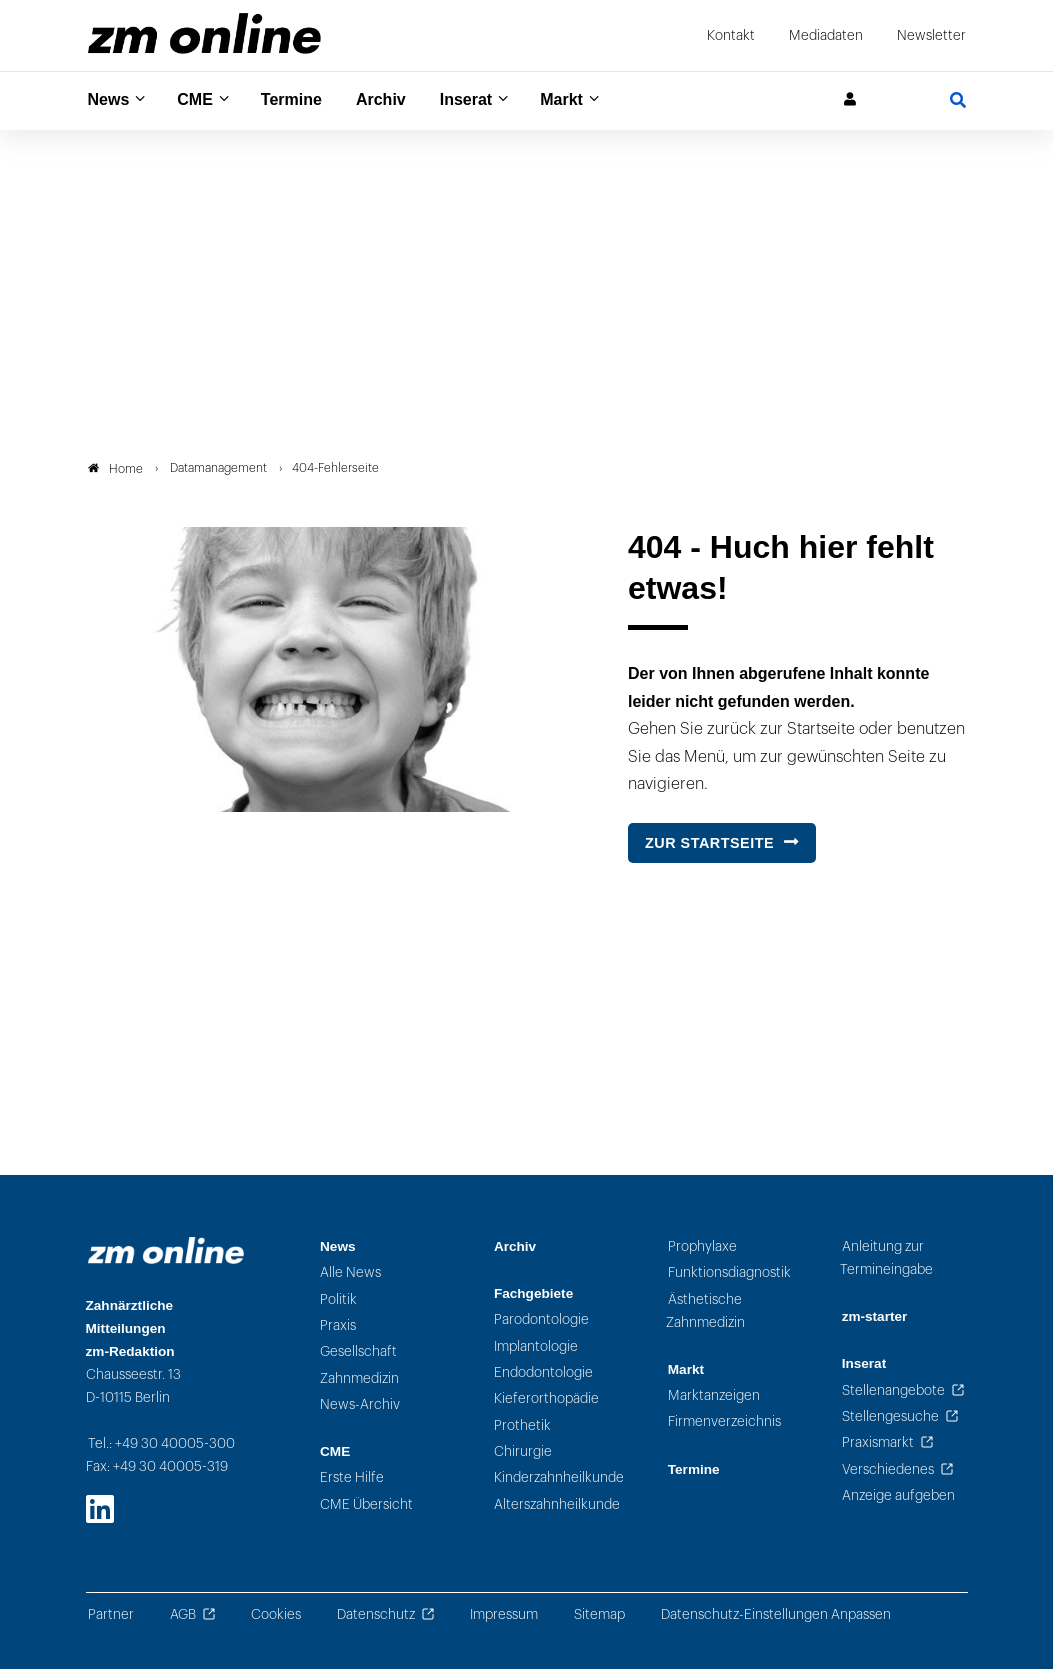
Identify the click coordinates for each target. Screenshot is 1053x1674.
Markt (590, 100)
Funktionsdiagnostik (729, 1278)
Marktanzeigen (714, 1401)
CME (201, 100)
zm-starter (875, 1322)
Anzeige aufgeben (898, 1500)
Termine (304, 100)
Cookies (276, 1620)
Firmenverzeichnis (724, 1427)
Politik (338, 1304)
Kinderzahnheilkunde (559, 1483)
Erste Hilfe (352, 1483)
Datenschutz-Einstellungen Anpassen (776, 1620)
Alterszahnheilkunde (557, 1509)
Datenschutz (376, 1620)
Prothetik (522, 1430)
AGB (183, 1620)
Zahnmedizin (359, 1383)
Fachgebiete (533, 1299)
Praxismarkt (878, 1448)
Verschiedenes (888, 1474)
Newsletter (931, 35)
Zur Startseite (709, 849)
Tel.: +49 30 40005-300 (161, 1449)
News (111, 100)
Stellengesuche (890, 1421)
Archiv (399, 100)
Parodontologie (541, 1325)
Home (115, 474)
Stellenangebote (893, 1395)
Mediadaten (826, 35)
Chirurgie (523, 1456)
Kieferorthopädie (546, 1404)
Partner (111, 1620)
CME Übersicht (366, 1509)
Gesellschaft (358, 1357)
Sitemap (599, 1620)
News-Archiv (360, 1409)
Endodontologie (543, 1378)
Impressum (504, 1620)
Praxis (338, 1330)
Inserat (489, 100)
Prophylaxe (702, 1252)
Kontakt (731, 35)
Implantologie (536, 1351)
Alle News (350, 1278)
